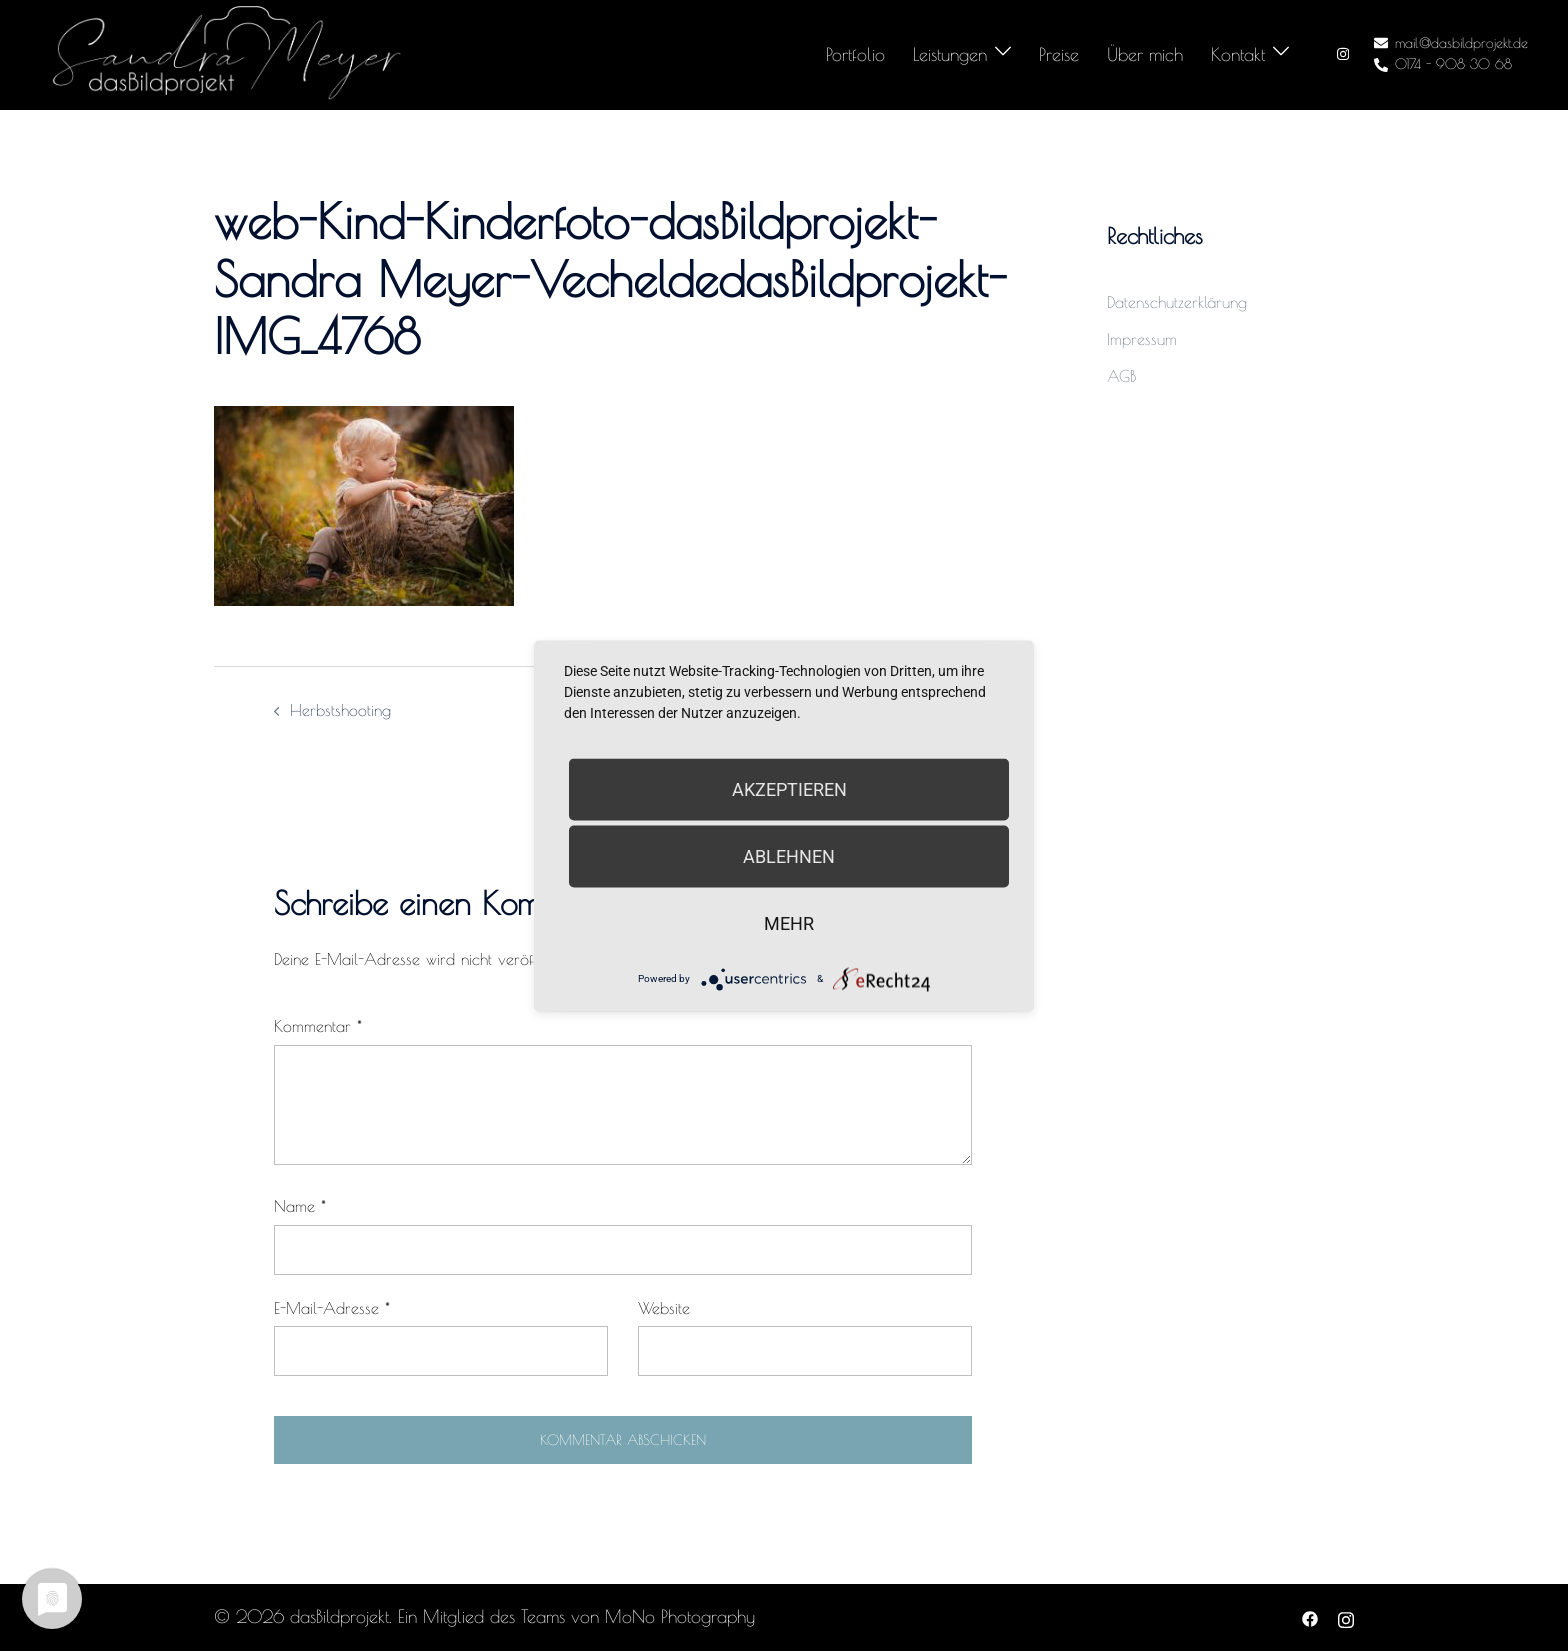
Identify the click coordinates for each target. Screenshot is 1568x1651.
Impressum (1142, 339)
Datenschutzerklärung (1177, 302)
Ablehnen (789, 855)
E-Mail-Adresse (332, 1308)
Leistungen (950, 54)
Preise (1059, 54)
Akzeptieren (789, 788)
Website (664, 1308)
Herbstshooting (340, 710)
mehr (789, 922)
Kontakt (1238, 54)
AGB (1121, 376)
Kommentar (318, 1026)
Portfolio (855, 54)
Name (300, 1206)
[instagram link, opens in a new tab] (1341, 54)
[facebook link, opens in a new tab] (1310, 1616)
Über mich (1145, 54)
